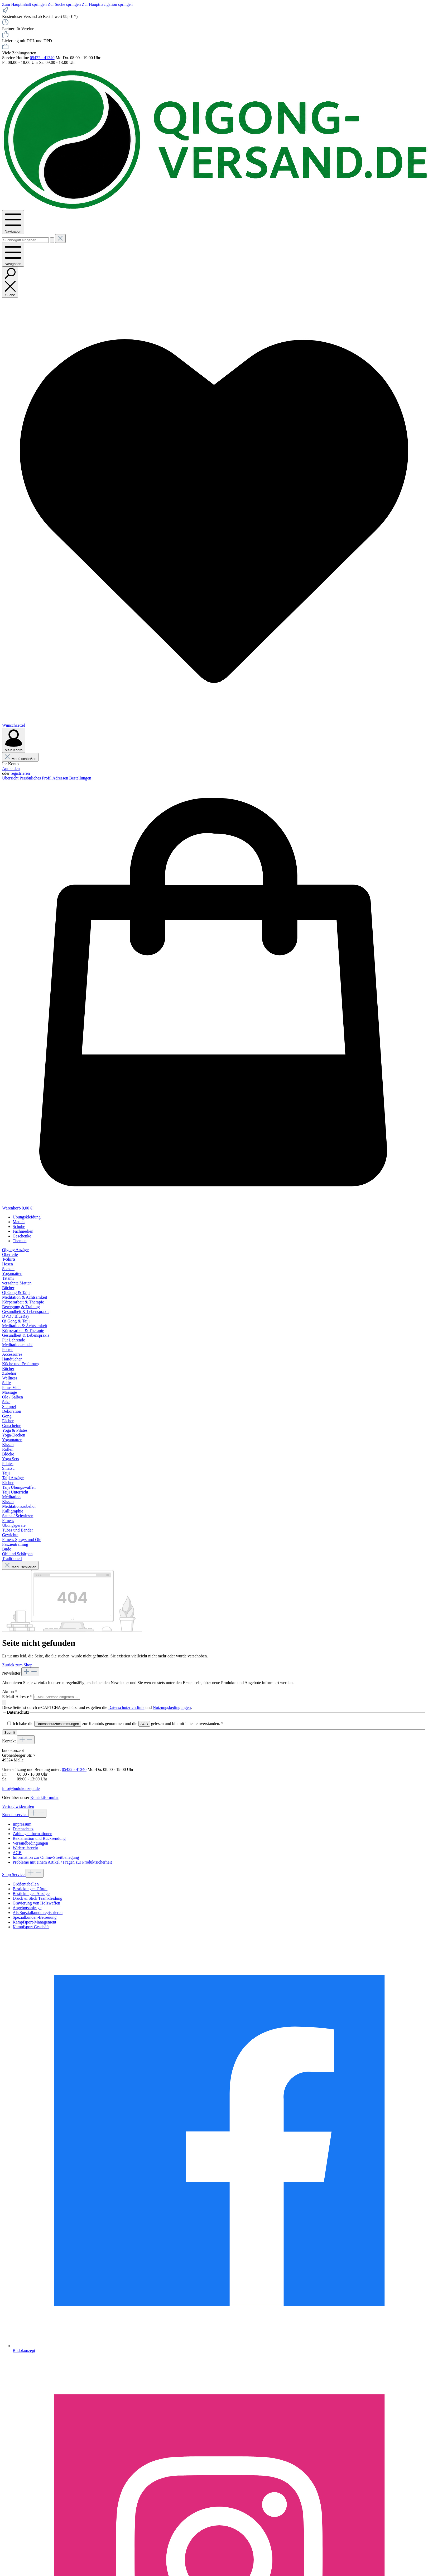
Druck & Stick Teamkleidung (37, 1898)
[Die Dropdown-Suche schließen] (60, 238)
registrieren (20, 773)
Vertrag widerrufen (18, 1806)
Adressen (60, 778)
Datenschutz (23, 1829)
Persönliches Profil (36, 778)
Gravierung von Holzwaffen (36, 1903)
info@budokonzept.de (21, 1788)
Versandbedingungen (30, 1843)
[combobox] (25, 240)
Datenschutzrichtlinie (126, 1707)
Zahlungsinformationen (32, 1833)
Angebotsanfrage (27, 1908)
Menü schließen (20, 759)
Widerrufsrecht (25, 1848)
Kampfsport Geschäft (31, 1927)
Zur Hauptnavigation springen (107, 4)
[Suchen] (52, 240)
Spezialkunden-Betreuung (34, 1917)
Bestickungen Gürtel (30, 1889)
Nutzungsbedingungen (172, 1707)
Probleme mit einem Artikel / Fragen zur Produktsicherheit (62, 1862)
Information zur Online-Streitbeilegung (46, 1857)
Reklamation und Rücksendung (39, 1838)
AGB (144, 1724)
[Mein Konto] (13, 740)
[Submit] (4, 1702)
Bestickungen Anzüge (31, 1893)
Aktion (9, 1691)
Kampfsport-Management (34, 1922)
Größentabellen (26, 1884)
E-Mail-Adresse (17, 1696)
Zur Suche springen (65, 4)
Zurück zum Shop (17, 1665)
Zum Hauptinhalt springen (25, 4)
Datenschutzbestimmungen (57, 1724)
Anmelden (11, 768)
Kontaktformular (44, 1797)
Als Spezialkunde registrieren (37, 1912)
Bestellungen (80, 778)
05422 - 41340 (42, 57)
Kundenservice (15, 1814)
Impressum (22, 1824)
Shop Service (14, 1874)
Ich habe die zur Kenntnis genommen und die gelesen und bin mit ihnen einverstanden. (118, 1723)
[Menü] (13, 222)
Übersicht (11, 778)
